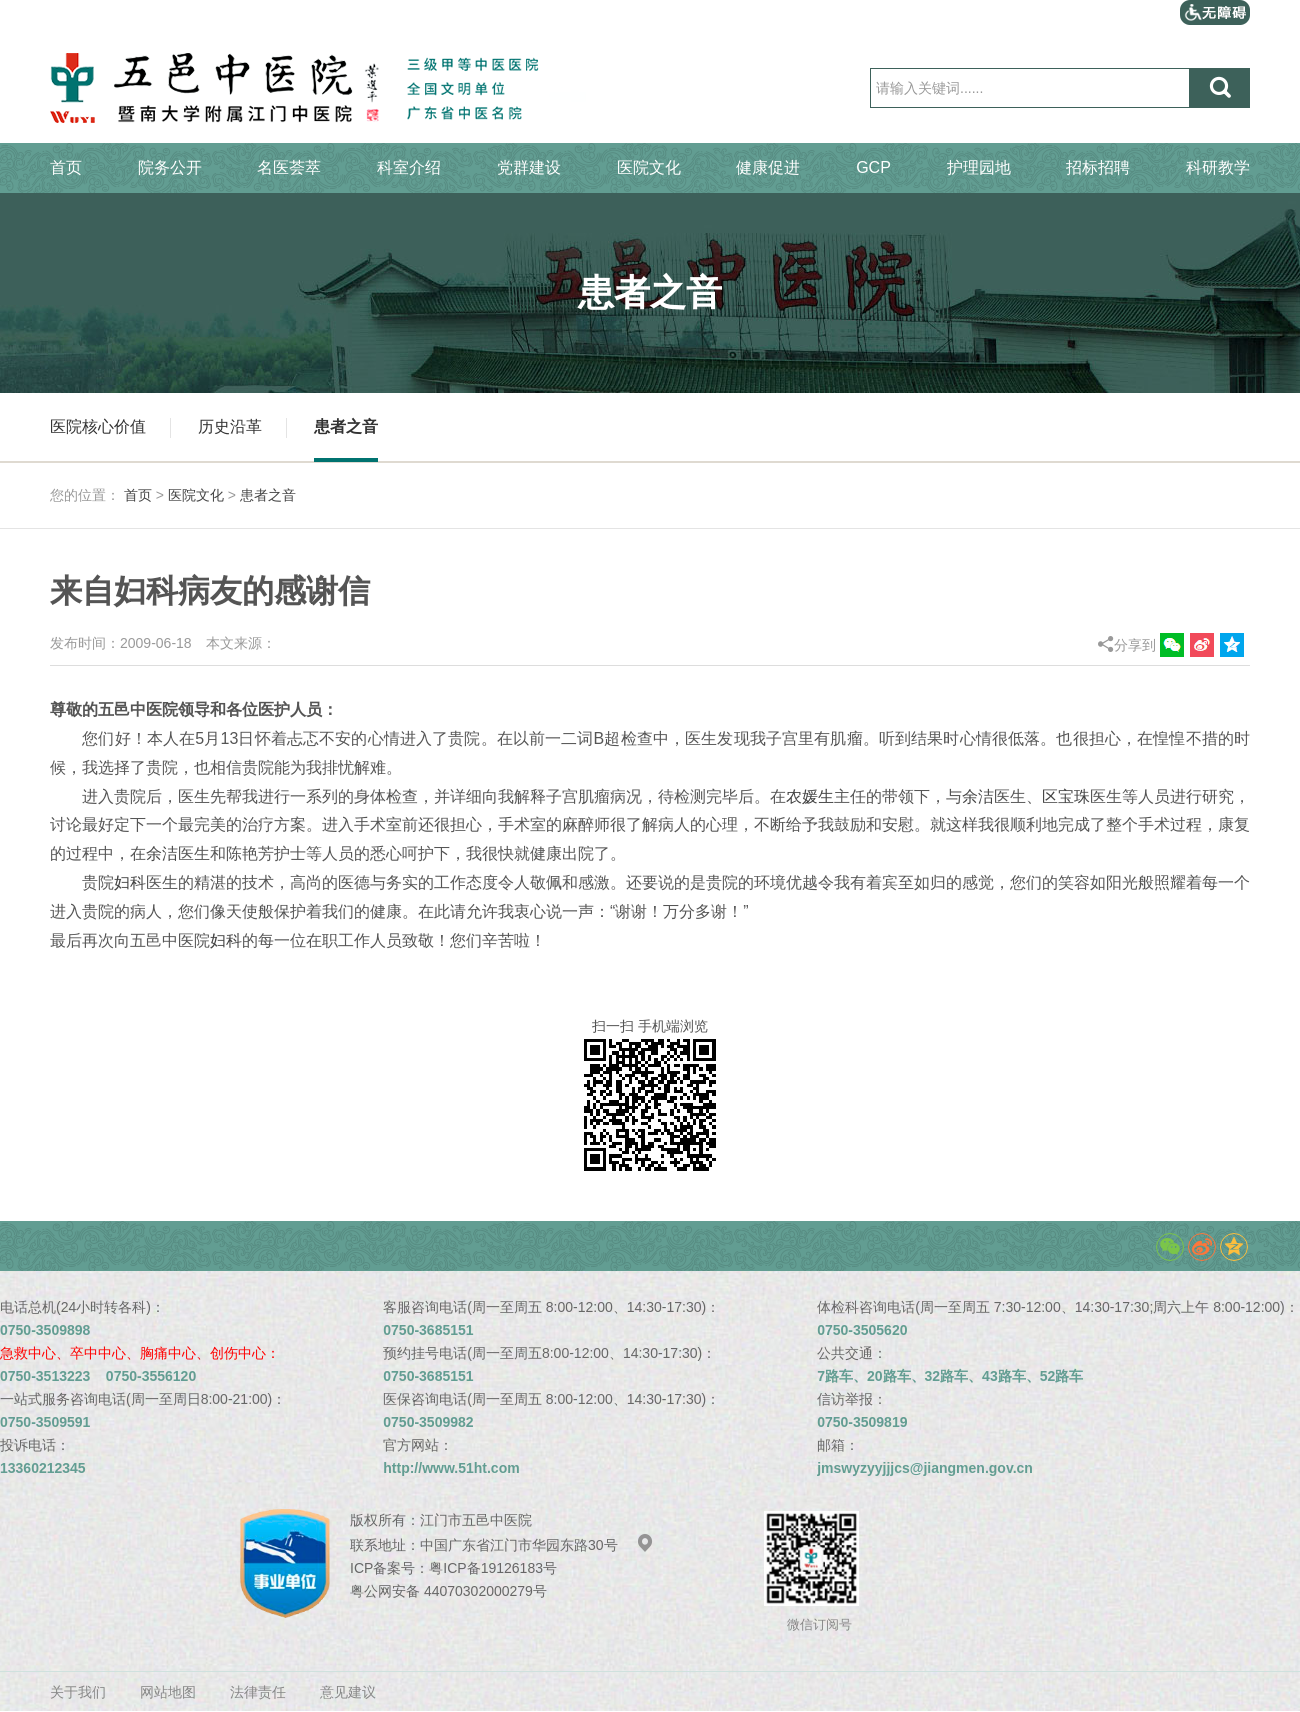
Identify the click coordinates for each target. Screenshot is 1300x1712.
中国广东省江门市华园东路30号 (537, 1545)
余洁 (978, 796)
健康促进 (768, 167)
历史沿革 (230, 426)
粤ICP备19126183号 (493, 1568)
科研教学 (1218, 167)
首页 (66, 167)
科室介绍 (409, 167)
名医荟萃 (289, 167)
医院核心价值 (98, 426)
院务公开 (170, 167)
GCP (873, 167)
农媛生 (810, 796)
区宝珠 (1066, 796)
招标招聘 (1098, 167)
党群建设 (529, 167)
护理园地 (979, 167)
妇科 (130, 882)
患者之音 (346, 426)
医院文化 (649, 167)
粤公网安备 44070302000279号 (448, 1591)
